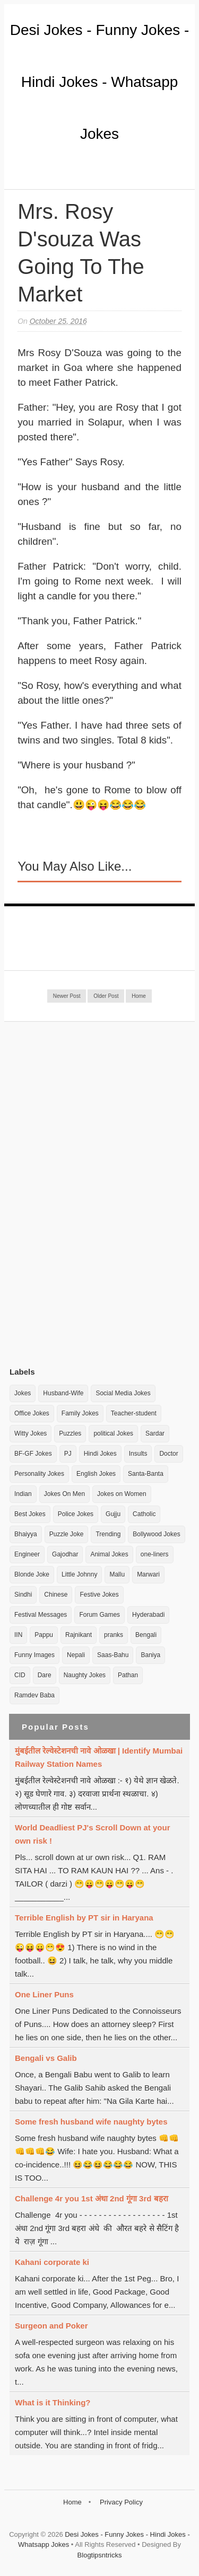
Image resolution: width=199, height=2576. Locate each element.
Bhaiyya (25, 1534)
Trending (108, 1534)
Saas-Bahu (112, 1655)
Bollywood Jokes (156, 1534)
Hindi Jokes (100, 1453)
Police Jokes (75, 1514)
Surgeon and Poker (51, 2325)
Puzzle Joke (66, 1534)
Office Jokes (31, 1413)
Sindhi (23, 1594)
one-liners (155, 1554)
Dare (44, 1675)
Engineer (27, 1554)
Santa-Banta (145, 1473)
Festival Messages (40, 1614)
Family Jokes (80, 1413)
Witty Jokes (30, 1433)
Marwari (148, 1574)
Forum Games (99, 1614)
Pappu (43, 1635)
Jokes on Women (121, 1494)
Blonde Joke (31, 1574)
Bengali (146, 1635)
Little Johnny (79, 1574)
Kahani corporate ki (52, 2262)
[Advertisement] (89, 1194)
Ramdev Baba (34, 1695)
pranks (113, 1635)
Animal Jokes (109, 1554)
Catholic (144, 1514)
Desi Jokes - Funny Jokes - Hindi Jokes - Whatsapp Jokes (99, 82)
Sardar (155, 1433)
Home (139, 996)
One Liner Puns (44, 1994)
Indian (23, 1494)
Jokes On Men (64, 1494)
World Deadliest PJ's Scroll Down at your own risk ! (92, 1834)
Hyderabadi (148, 1614)
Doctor (168, 1453)
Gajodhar (65, 1554)
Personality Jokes (39, 1473)
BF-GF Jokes (33, 1453)
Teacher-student (134, 1413)
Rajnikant (78, 1635)
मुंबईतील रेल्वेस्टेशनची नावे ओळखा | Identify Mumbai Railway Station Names (99, 1757)
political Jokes (113, 1433)
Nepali (76, 1655)
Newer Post (67, 996)
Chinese (55, 1594)
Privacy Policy (121, 2502)
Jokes (22, 1393)
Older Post (105, 996)
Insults (138, 1453)
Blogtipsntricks (99, 2555)
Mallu (117, 1574)
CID (19, 1675)
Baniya (150, 1655)
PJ (68, 1453)
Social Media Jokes (123, 1393)
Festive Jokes (99, 1594)
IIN (18, 1635)
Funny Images (34, 1655)
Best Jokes (30, 1514)
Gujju (113, 1514)
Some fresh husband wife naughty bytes (91, 2121)
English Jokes (96, 1473)
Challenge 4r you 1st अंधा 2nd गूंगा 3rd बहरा (91, 2198)
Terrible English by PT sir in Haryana (84, 1917)
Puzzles (70, 1433)
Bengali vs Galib (46, 2057)
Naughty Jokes (85, 1675)
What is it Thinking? (53, 2402)
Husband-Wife (63, 1393)
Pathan (128, 1675)
